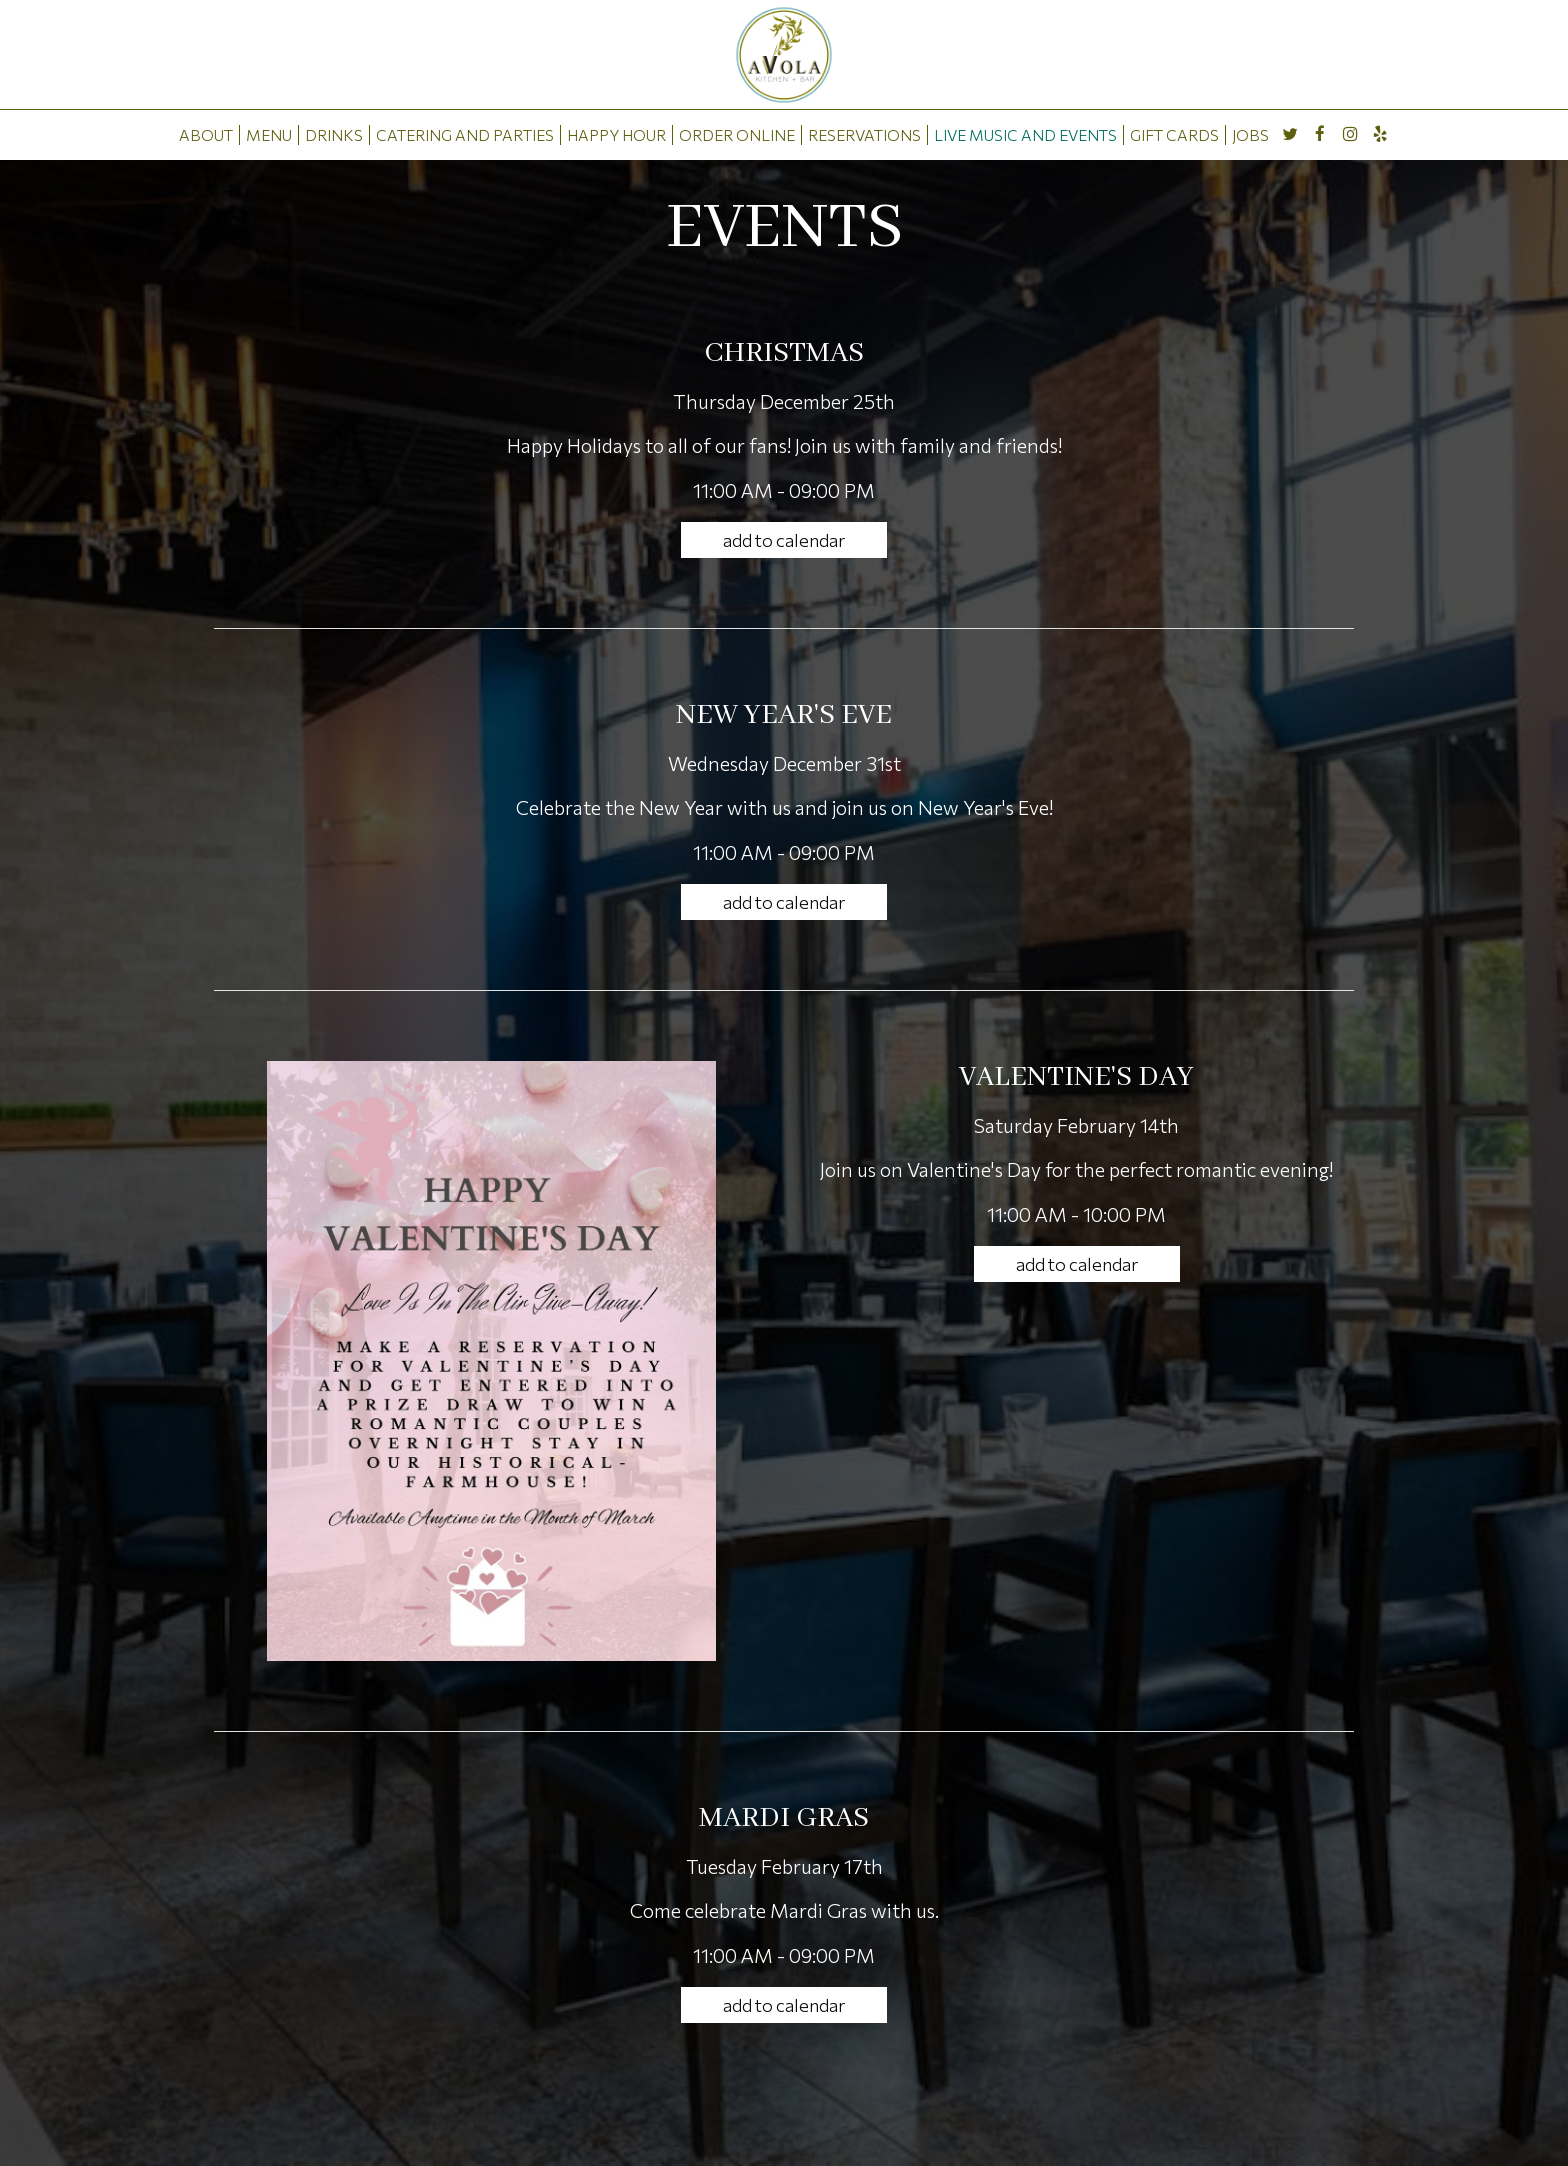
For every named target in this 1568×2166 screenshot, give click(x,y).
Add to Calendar (784, 540)
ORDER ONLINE (737, 134)
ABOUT (206, 134)
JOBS (1250, 134)
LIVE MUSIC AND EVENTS (1025, 134)
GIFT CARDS (1174, 134)
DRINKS (334, 134)
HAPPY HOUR (616, 134)
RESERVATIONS (864, 134)
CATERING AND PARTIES (465, 134)
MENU (269, 134)
